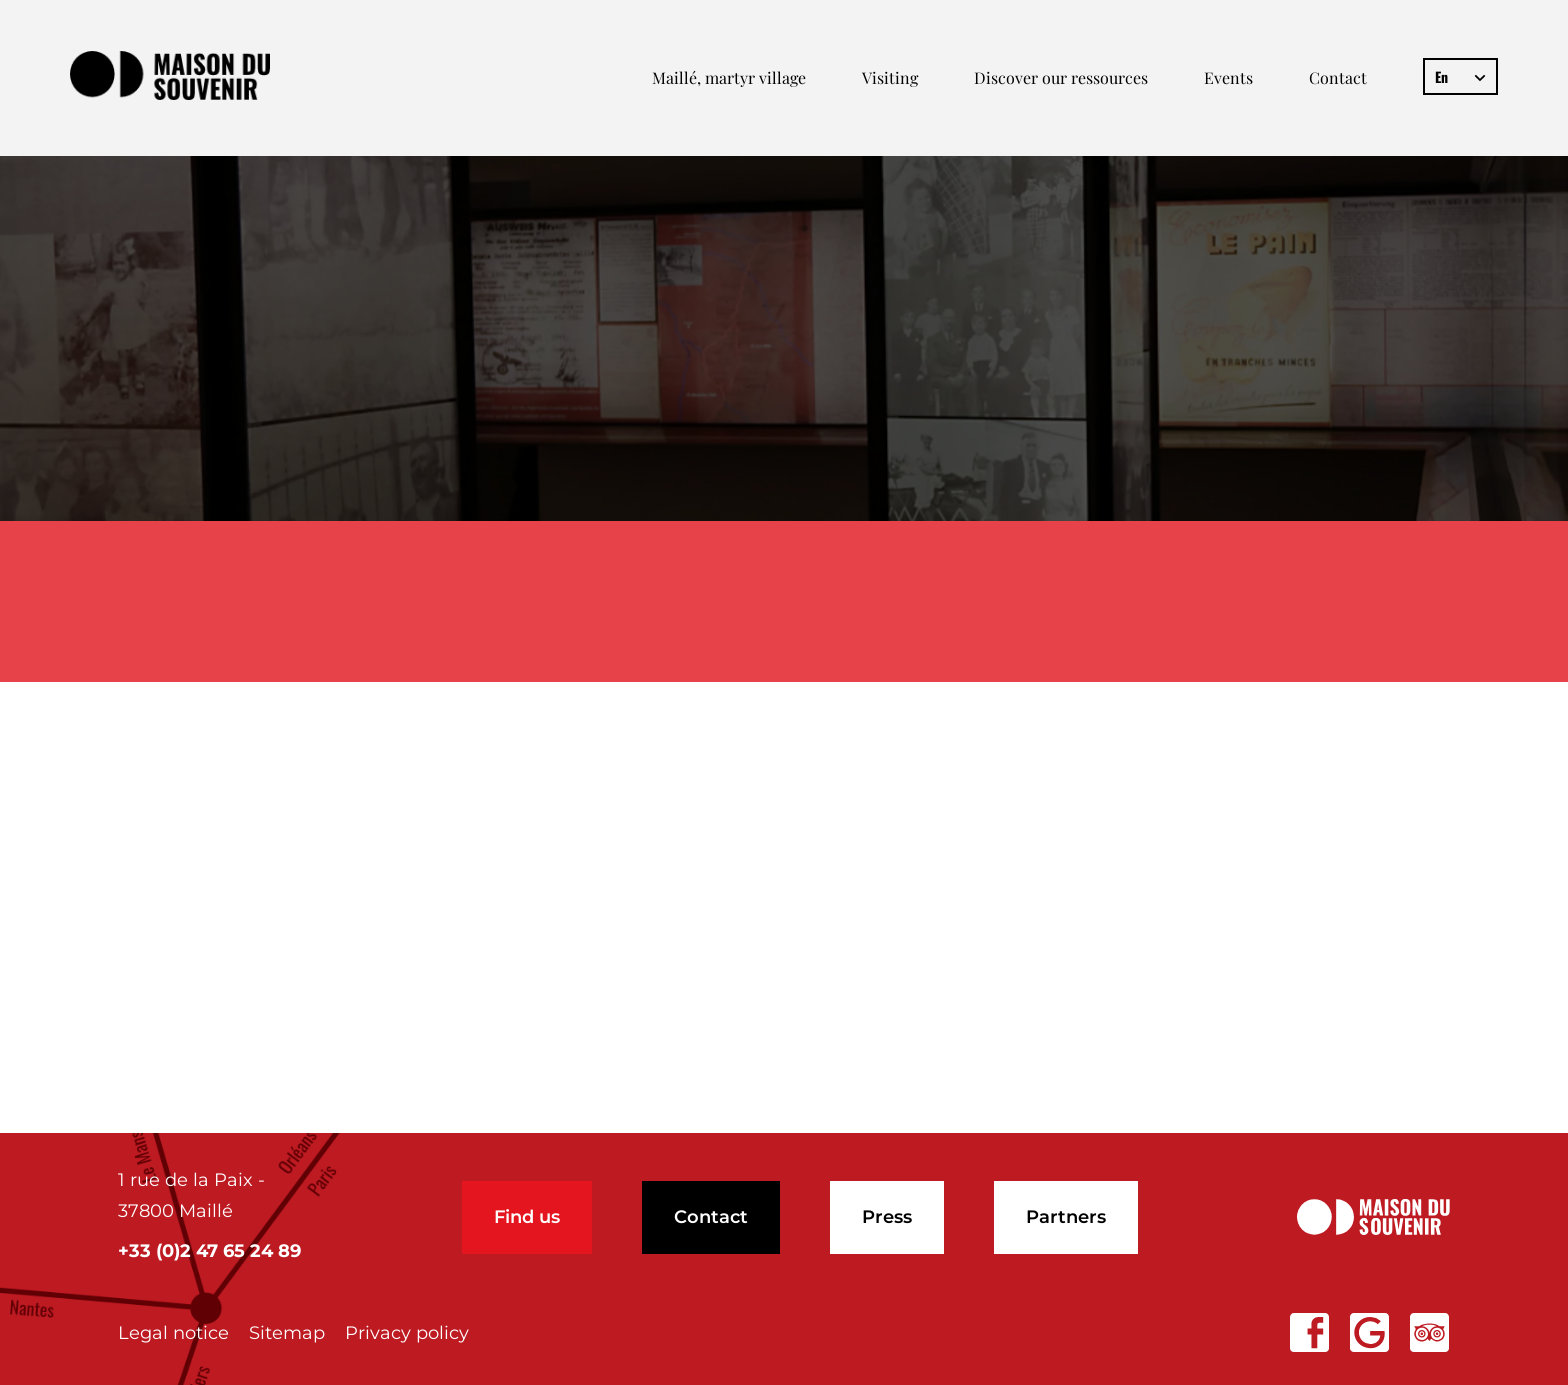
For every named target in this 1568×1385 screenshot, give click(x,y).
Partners (1066, 1217)
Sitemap (287, 1333)
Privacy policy (407, 1333)
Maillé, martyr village (729, 77)
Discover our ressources (1061, 77)
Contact (1338, 77)
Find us (527, 1217)
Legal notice (173, 1333)
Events (1228, 77)
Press (887, 1217)
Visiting (890, 77)
